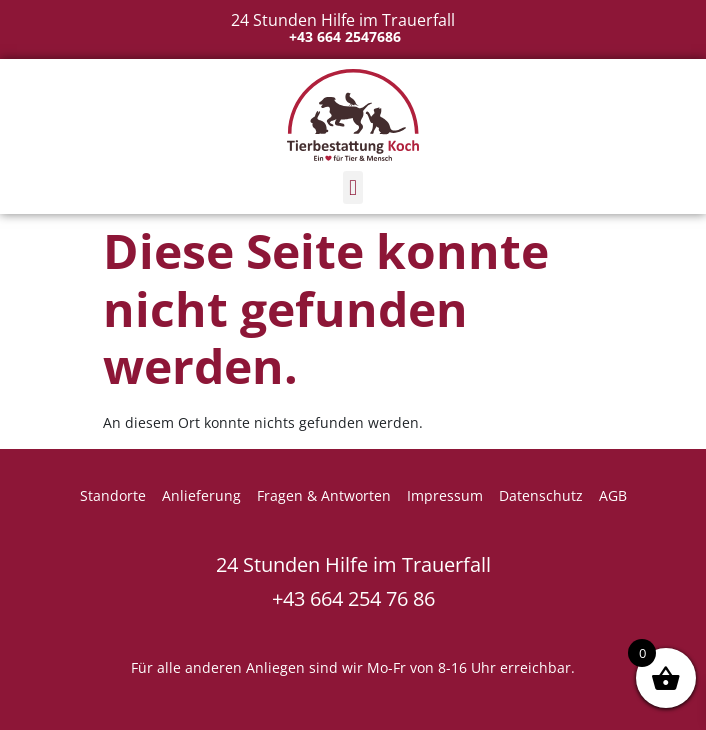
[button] (352, 187)
